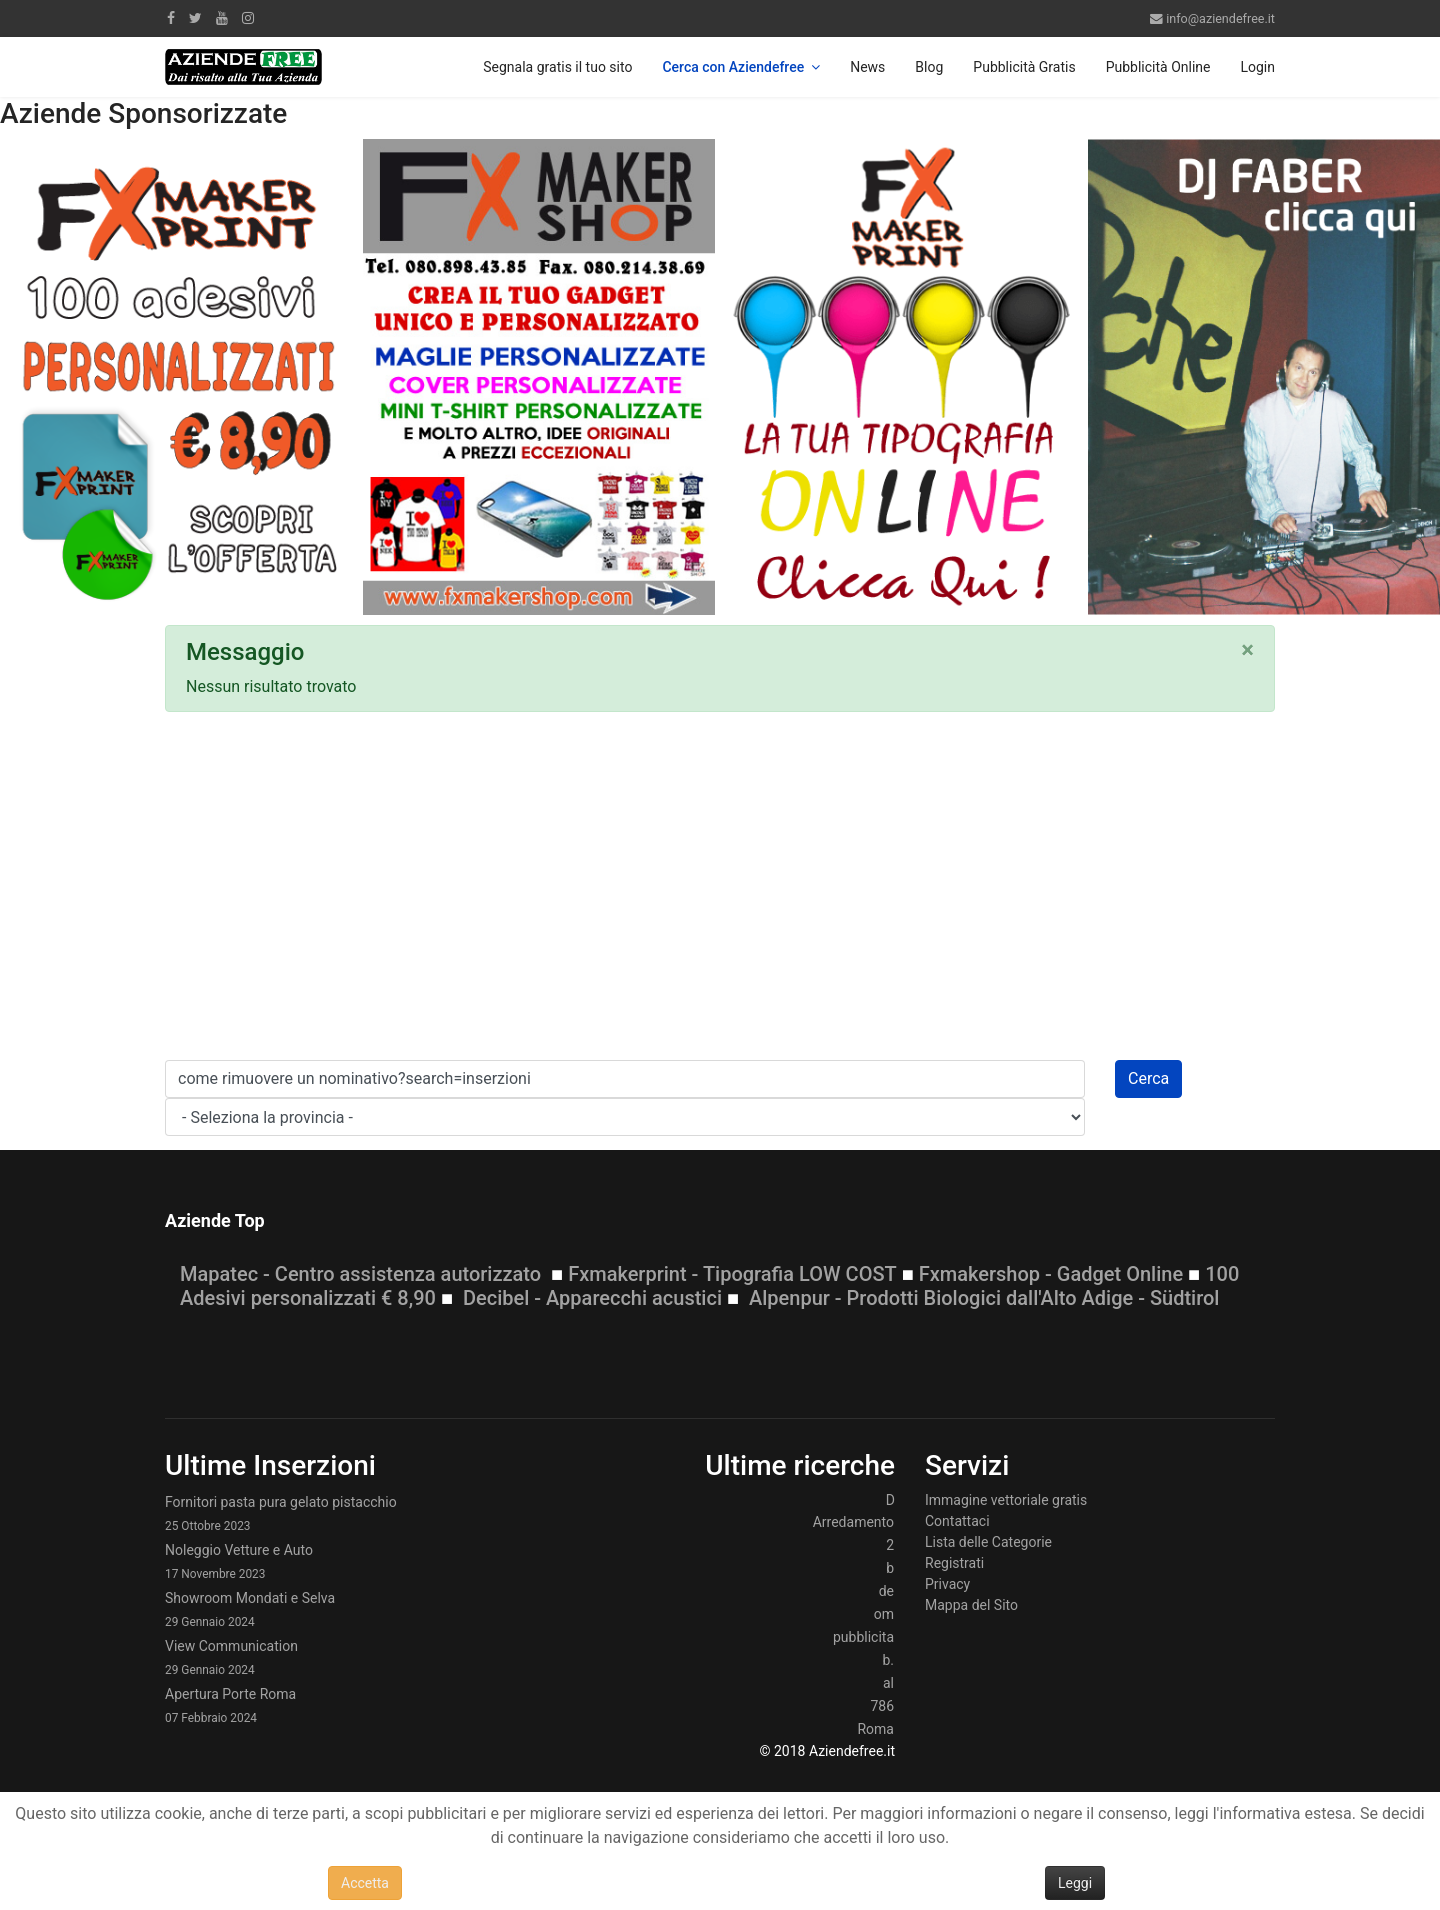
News (867, 67)
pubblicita (863, 1637)
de (886, 1591)
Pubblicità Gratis (1024, 67)
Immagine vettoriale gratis (1006, 1500)
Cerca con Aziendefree (733, 67)
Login (1257, 67)
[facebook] (171, 18)
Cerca (1148, 1078)
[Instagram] (248, 18)
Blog (929, 67)
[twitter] (195, 18)
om (884, 1614)
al (888, 1683)
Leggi (1075, 1883)
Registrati (954, 1563)
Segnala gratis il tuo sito (557, 67)
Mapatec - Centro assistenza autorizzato (360, 1274)
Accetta (365, 1883)
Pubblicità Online (1158, 67)
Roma (875, 1729)
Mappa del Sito (971, 1605)
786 (882, 1706)
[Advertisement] (720, 892)
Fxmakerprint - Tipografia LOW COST (732, 1274)
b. (888, 1660)
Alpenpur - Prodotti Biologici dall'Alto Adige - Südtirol (984, 1298)
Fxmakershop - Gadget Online (1051, 1274)
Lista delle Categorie (988, 1542)
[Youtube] (222, 18)
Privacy (947, 1584)
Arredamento (853, 1522)
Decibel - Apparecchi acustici (592, 1298)
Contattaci (957, 1521)
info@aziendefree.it (1220, 18)
